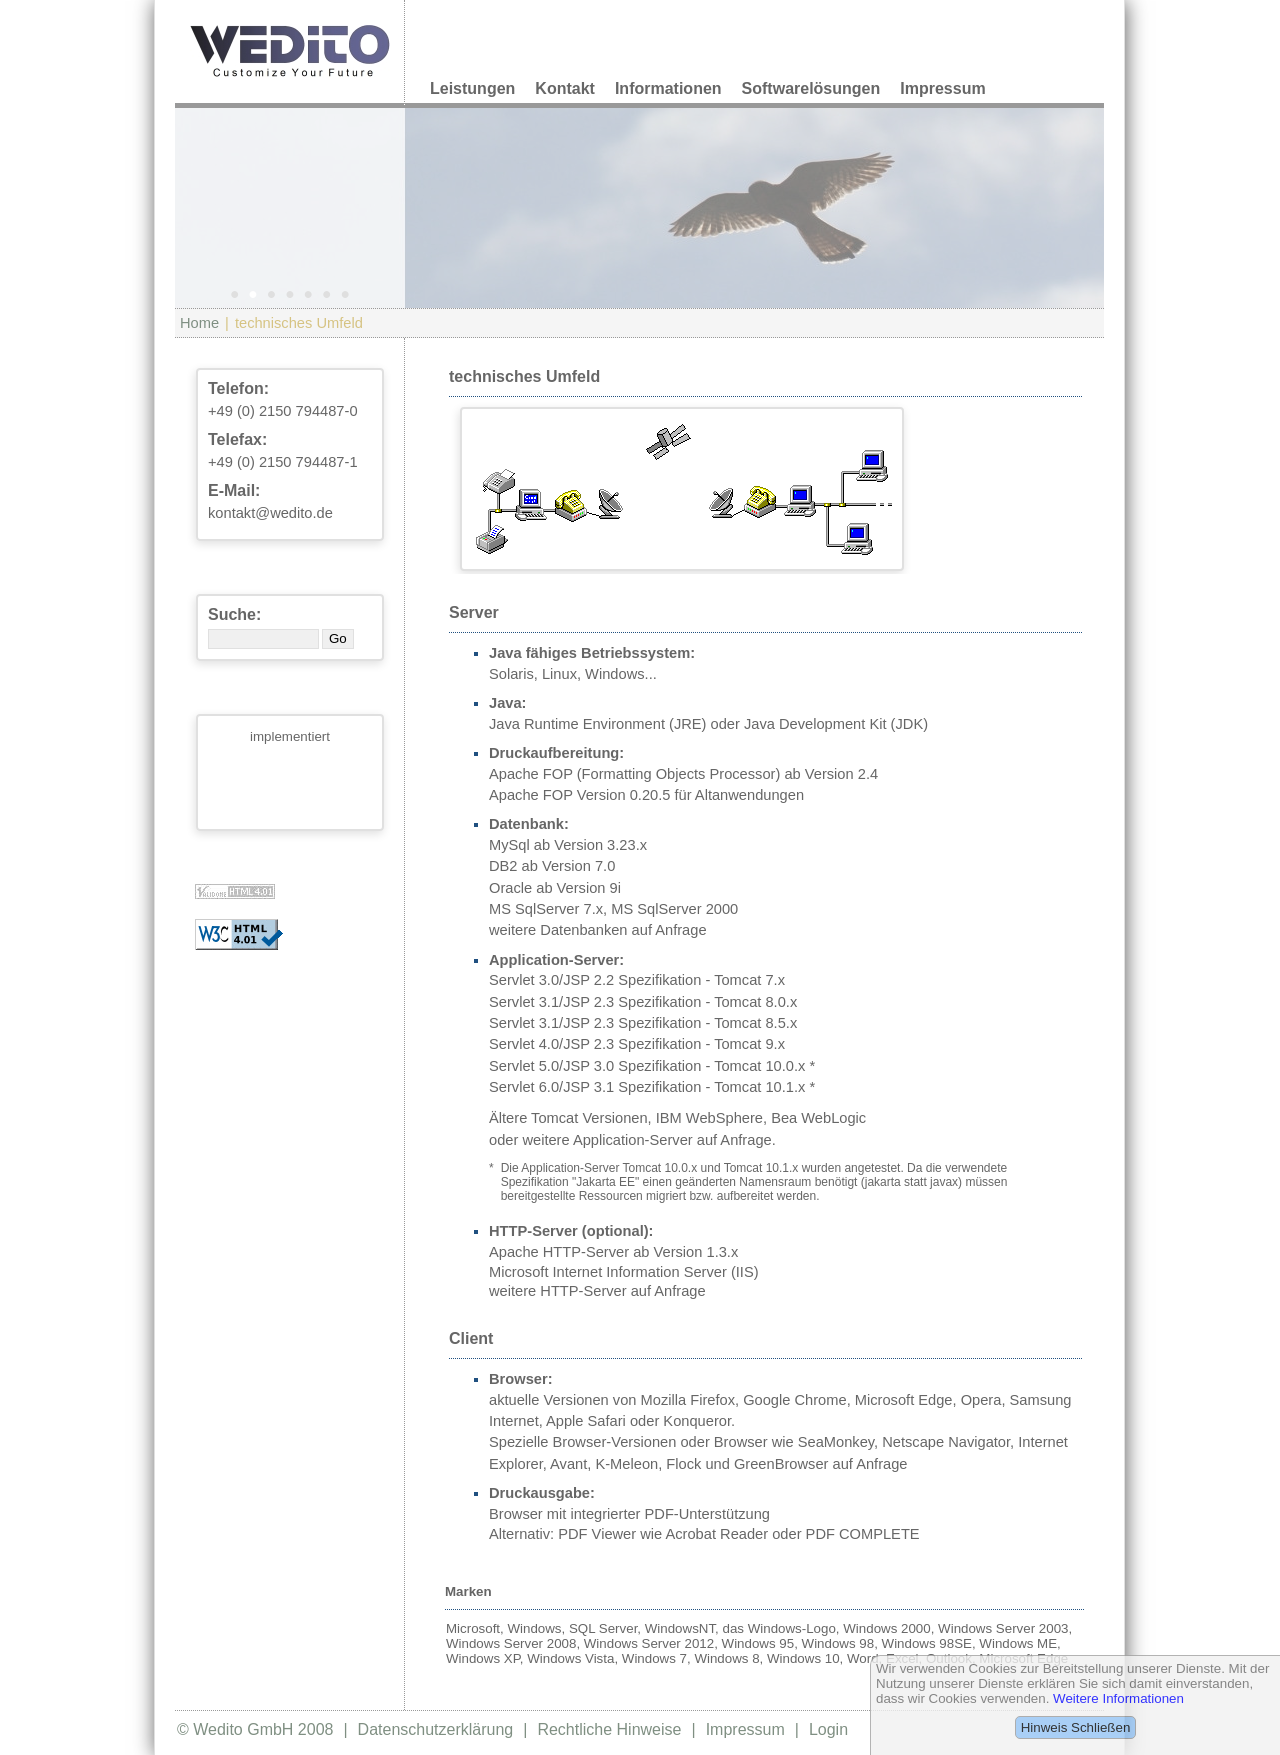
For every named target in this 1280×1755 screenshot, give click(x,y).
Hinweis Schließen (1076, 1727)
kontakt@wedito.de (270, 513)
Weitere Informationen (1118, 1698)
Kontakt (565, 88)
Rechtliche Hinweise (609, 1729)
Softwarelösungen (811, 88)
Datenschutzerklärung (436, 1729)
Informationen (668, 88)
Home (199, 323)
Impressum (942, 88)
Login (828, 1729)
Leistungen (472, 88)
